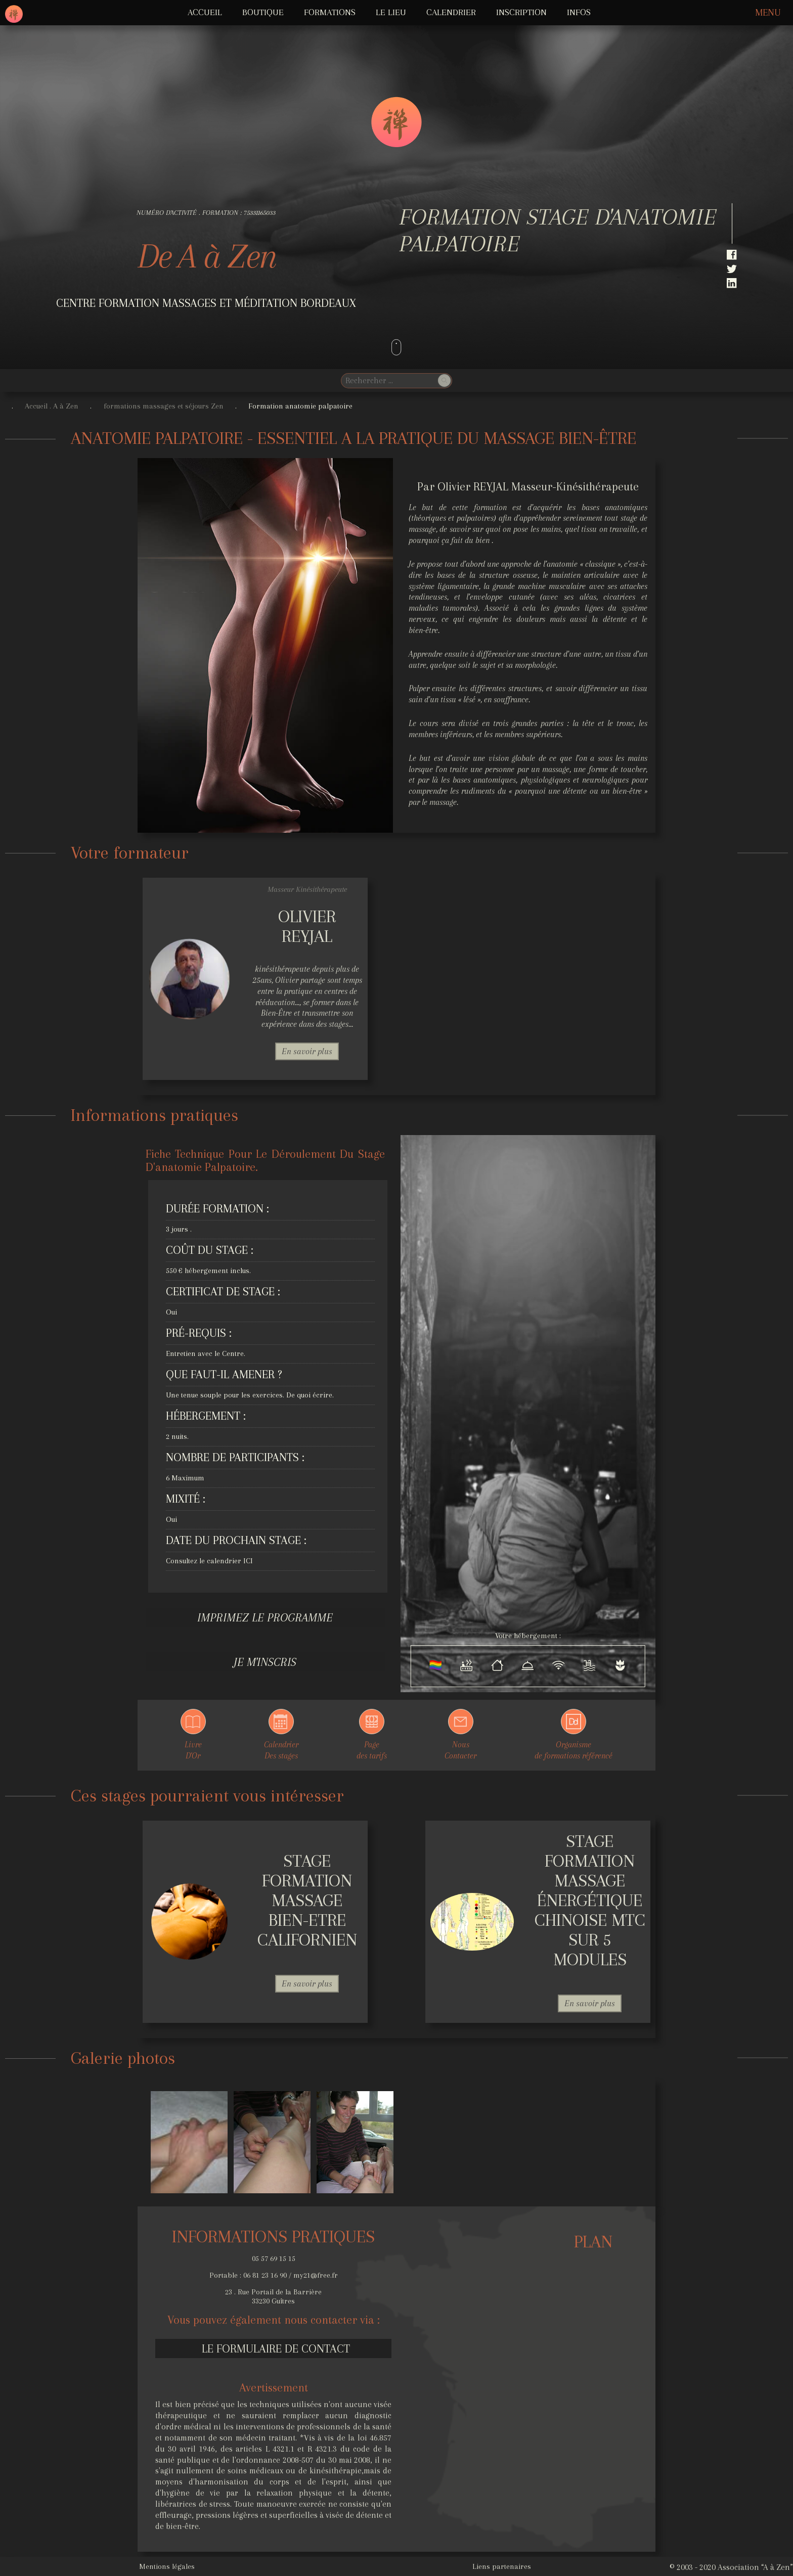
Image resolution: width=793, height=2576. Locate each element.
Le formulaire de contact (276, 2348)
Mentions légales (167, 2566)
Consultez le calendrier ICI (209, 1560)
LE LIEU (391, 12)
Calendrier (451, 12)
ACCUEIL (205, 12)
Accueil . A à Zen (51, 406)
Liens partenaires (501, 2566)
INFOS (579, 12)
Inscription (521, 12)
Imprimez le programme (265, 1617)
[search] (388, 380)
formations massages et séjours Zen (164, 406)
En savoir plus (307, 1051)
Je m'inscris (265, 1661)
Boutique (263, 12)
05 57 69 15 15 (273, 2258)
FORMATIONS (330, 12)
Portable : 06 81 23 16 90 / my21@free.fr (273, 2275)
